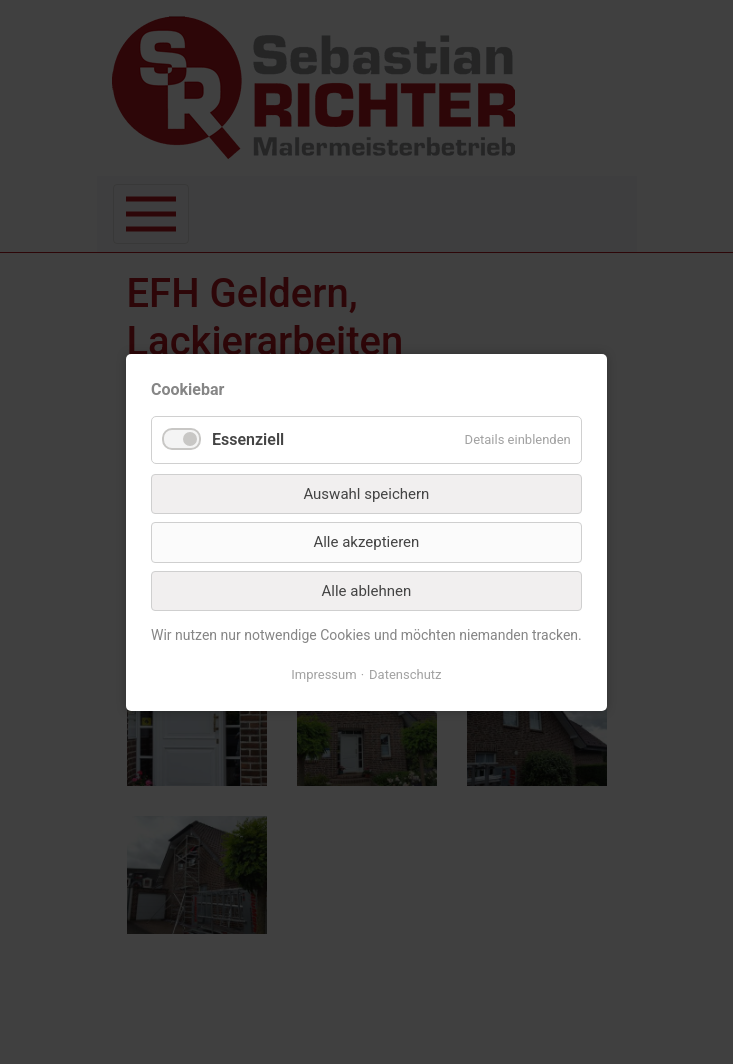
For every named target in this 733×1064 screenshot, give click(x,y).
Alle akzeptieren (366, 542)
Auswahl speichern (366, 494)
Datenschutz (405, 672)
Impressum (324, 672)
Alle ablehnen (366, 590)
